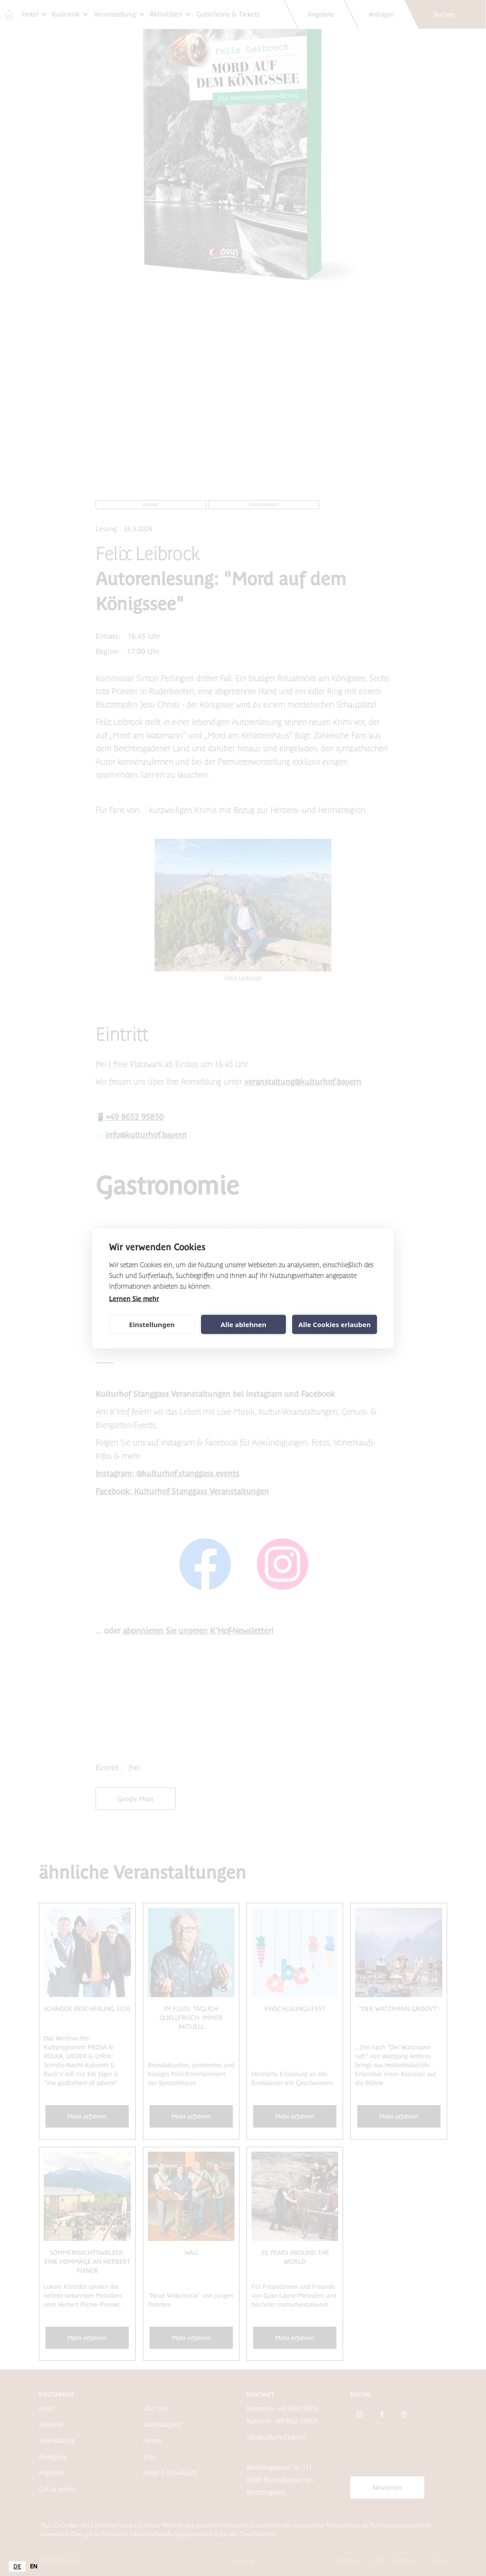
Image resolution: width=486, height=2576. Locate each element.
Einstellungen (152, 1324)
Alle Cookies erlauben (334, 1324)
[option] (33, 2566)
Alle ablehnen (243, 1324)
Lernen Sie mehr (134, 1298)
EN (34, 2566)
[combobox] (17, 2566)
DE (17, 2566)
